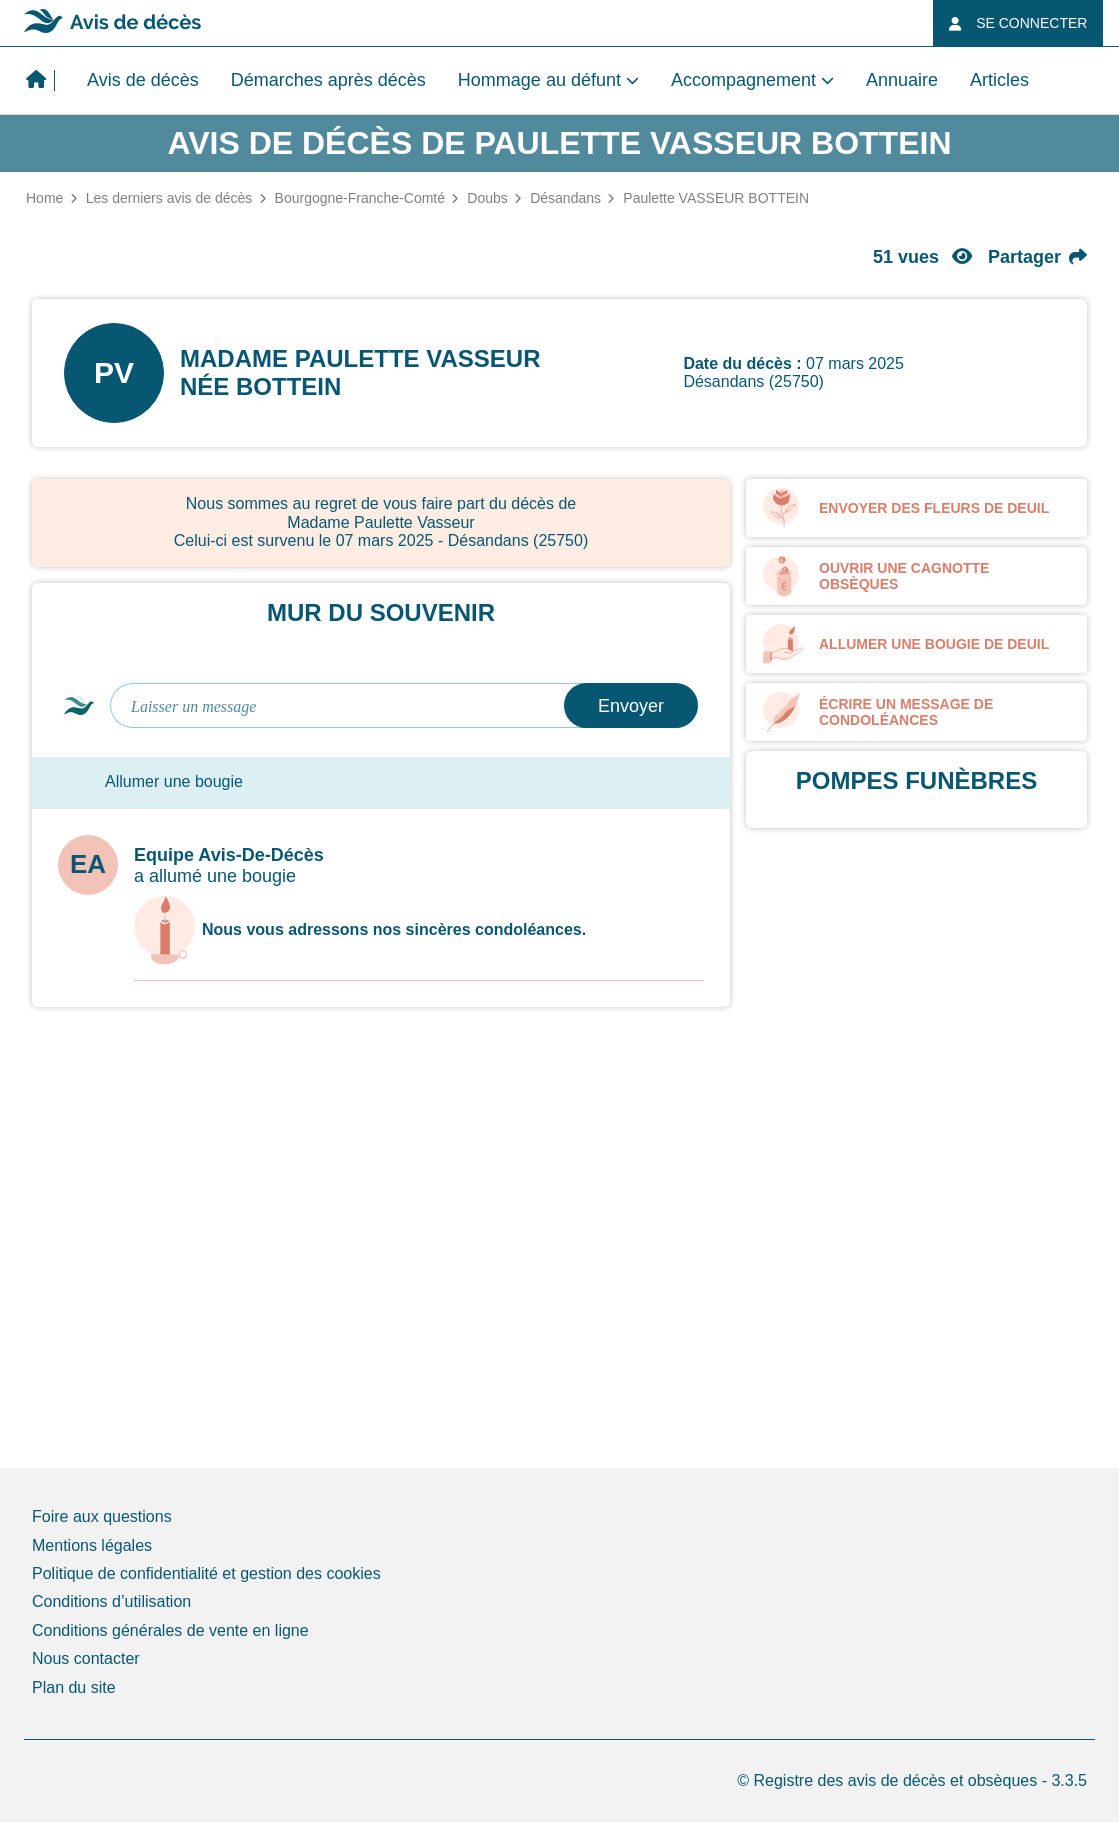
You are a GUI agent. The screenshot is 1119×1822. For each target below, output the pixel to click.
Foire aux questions (102, 1516)
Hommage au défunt (539, 80)
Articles (999, 80)
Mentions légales (92, 1545)
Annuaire (902, 80)
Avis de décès (143, 80)
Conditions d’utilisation (111, 1601)
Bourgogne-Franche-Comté (360, 198)
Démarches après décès (328, 80)
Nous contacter (86, 1658)
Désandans (565, 198)
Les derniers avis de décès (169, 198)
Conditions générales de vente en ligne (170, 1630)
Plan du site (74, 1687)
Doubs (487, 198)
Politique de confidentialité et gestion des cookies (206, 1573)
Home (44, 198)
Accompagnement (743, 80)
